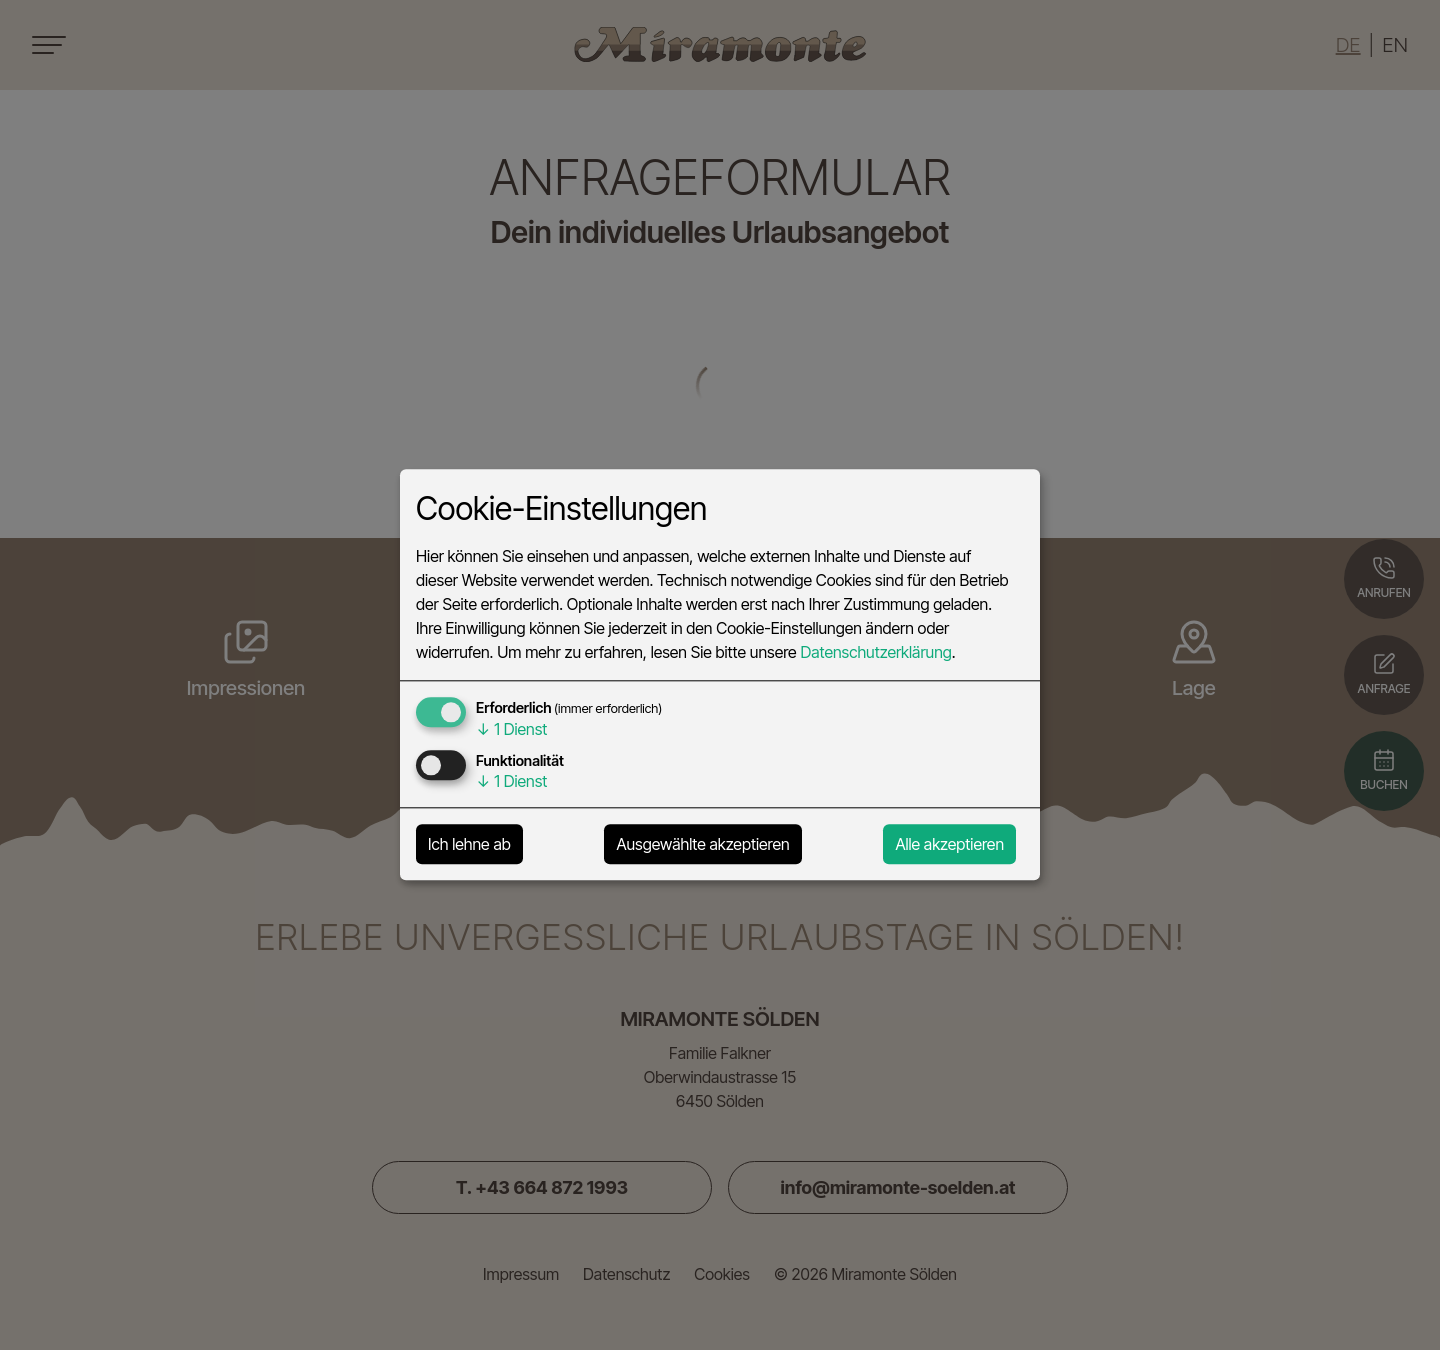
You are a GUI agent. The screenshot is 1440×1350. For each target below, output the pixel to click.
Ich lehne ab (469, 845)
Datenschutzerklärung (875, 653)
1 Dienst (511, 730)
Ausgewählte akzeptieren (702, 845)
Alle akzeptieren (949, 845)
